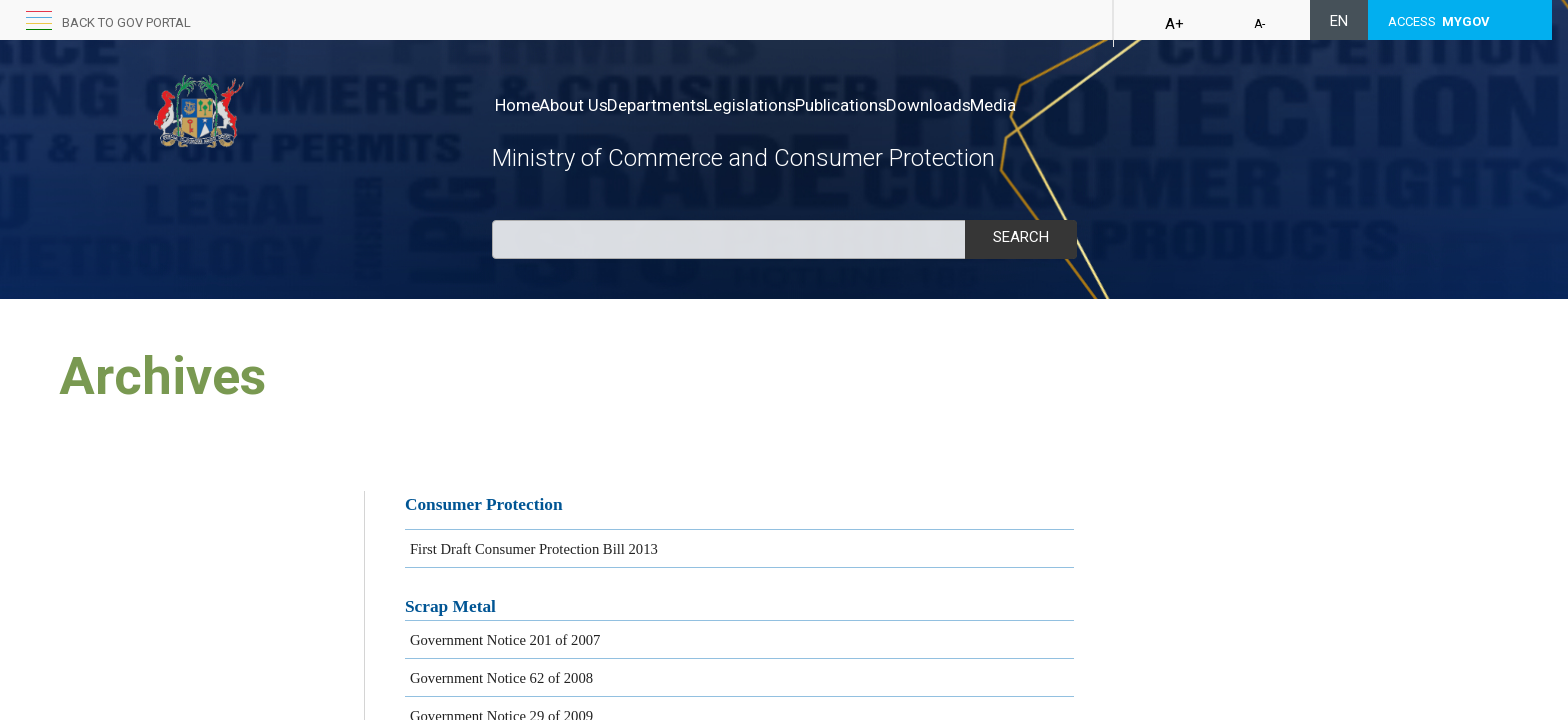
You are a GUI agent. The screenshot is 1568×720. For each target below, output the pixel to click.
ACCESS (1439, 21)
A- (1259, 24)
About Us (594, 105)
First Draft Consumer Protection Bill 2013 (534, 549)
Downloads (1033, 105)
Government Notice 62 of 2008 (501, 678)
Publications (925, 105)
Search (1021, 237)
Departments (698, 105)
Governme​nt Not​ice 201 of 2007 (505, 640)
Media (1119, 105)
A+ (1174, 24)
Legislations (813, 105)
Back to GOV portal (126, 22)
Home (517, 105)
